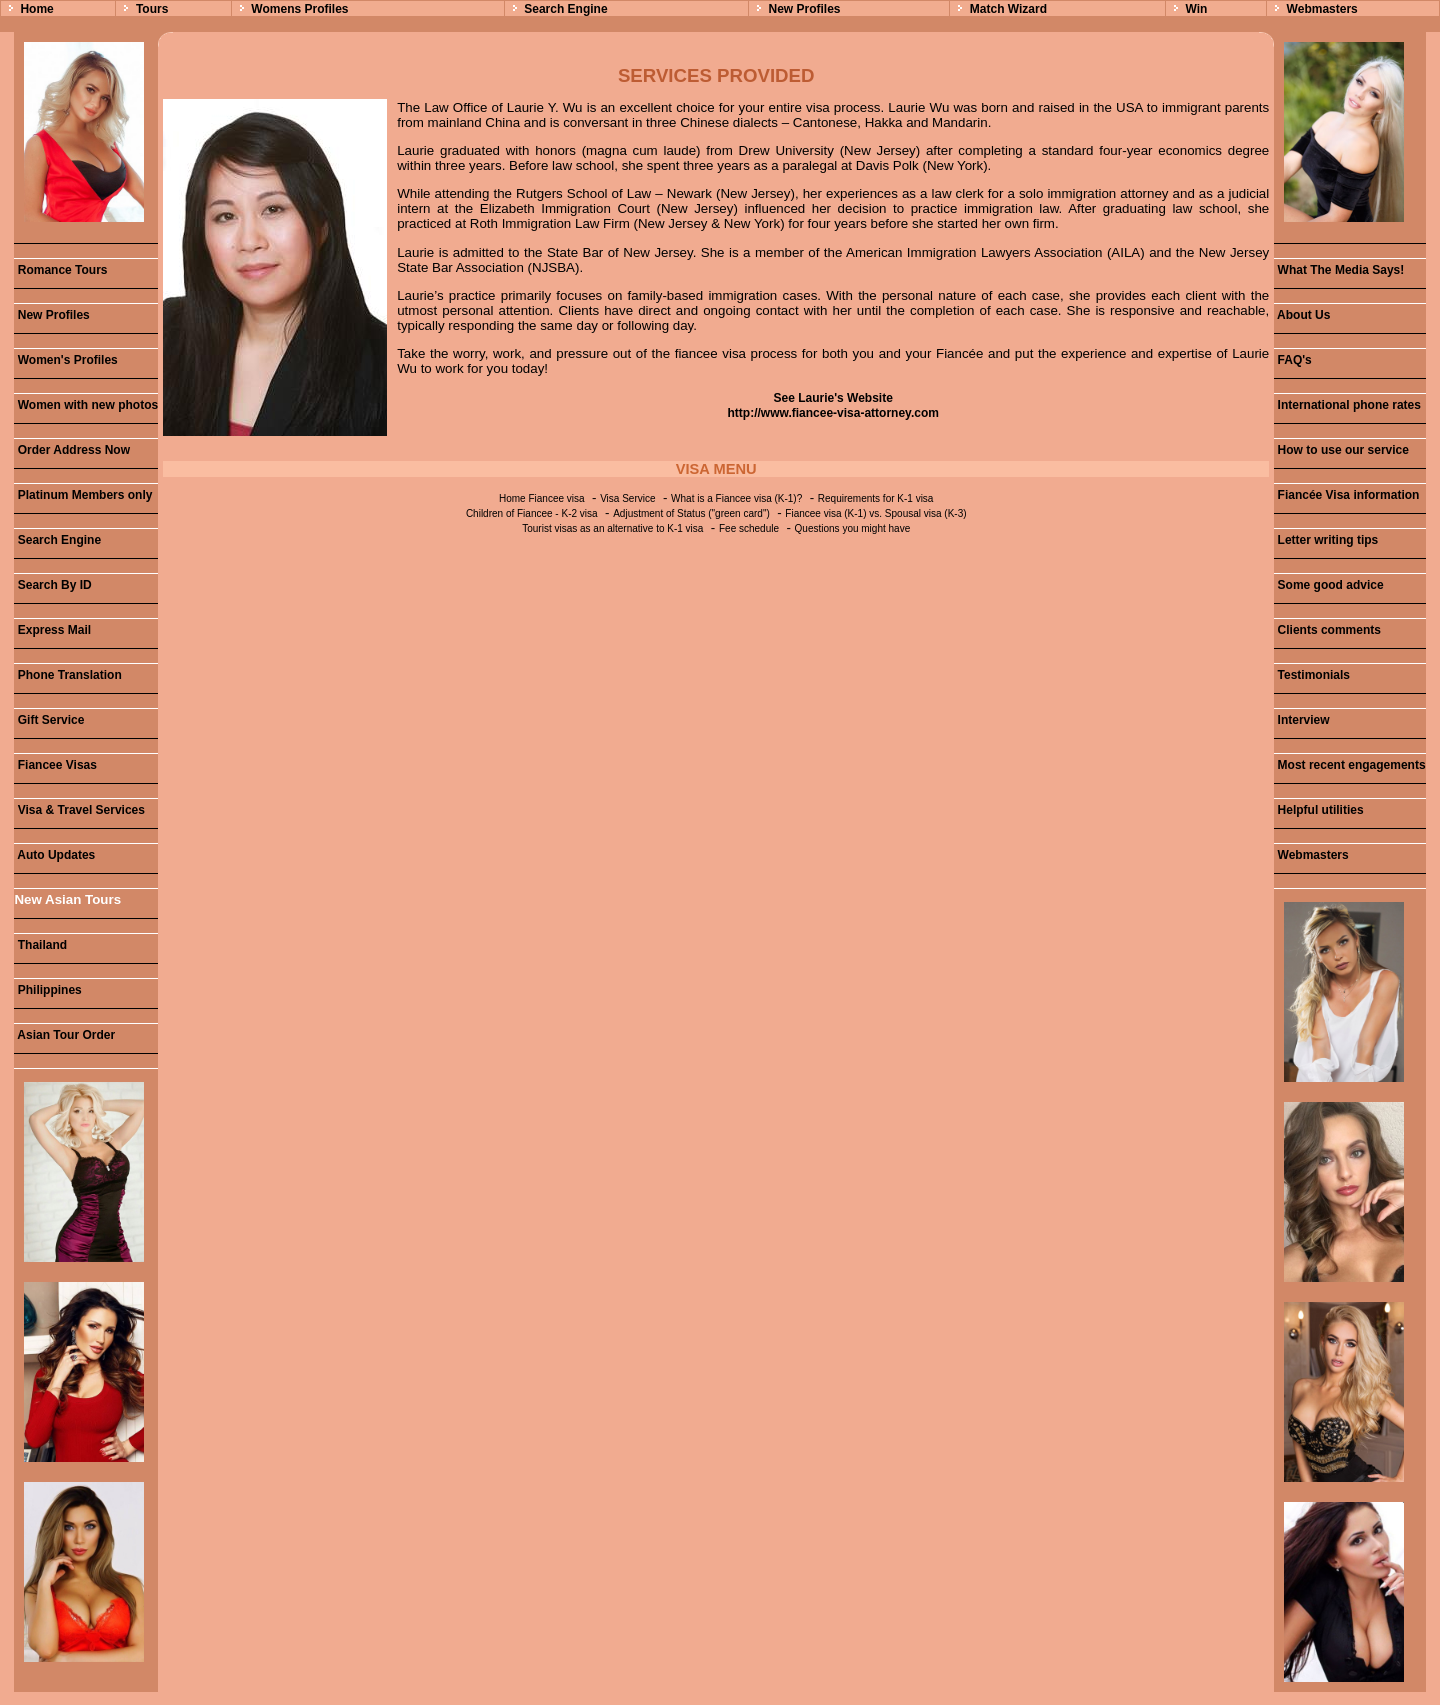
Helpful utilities (1318, 810)
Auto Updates (54, 855)
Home (36, 9)
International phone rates (1347, 405)
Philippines (47, 990)
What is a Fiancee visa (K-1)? (736, 498)
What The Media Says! (1339, 270)
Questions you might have (853, 528)
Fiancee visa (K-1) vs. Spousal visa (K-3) (875, 513)
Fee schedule (749, 528)
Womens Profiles (299, 9)
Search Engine (565, 9)
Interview (1301, 720)
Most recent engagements (1349, 765)
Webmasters (1322, 9)
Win (1196, 9)
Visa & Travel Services (79, 810)
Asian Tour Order (64, 1035)
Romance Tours (60, 270)
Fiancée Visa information (1346, 495)
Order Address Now (72, 450)
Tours (152, 9)
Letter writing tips (1326, 540)
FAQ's (1293, 360)
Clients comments (1327, 630)
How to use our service (1341, 450)
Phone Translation (67, 675)
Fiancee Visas (55, 765)
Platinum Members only (83, 495)
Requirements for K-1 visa (876, 498)
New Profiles (804, 9)
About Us (1302, 315)
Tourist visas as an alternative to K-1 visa (612, 528)
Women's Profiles (65, 360)
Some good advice (1328, 585)
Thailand (40, 945)
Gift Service (49, 720)
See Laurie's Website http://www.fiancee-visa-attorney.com (833, 405)
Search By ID (52, 585)
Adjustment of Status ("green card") (691, 513)
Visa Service (627, 498)
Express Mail (52, 630)
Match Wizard (1008, 9)
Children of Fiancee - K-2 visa (532, 513)
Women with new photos (86, 405)
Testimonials (1312, 675)
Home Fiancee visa (542, 498)
